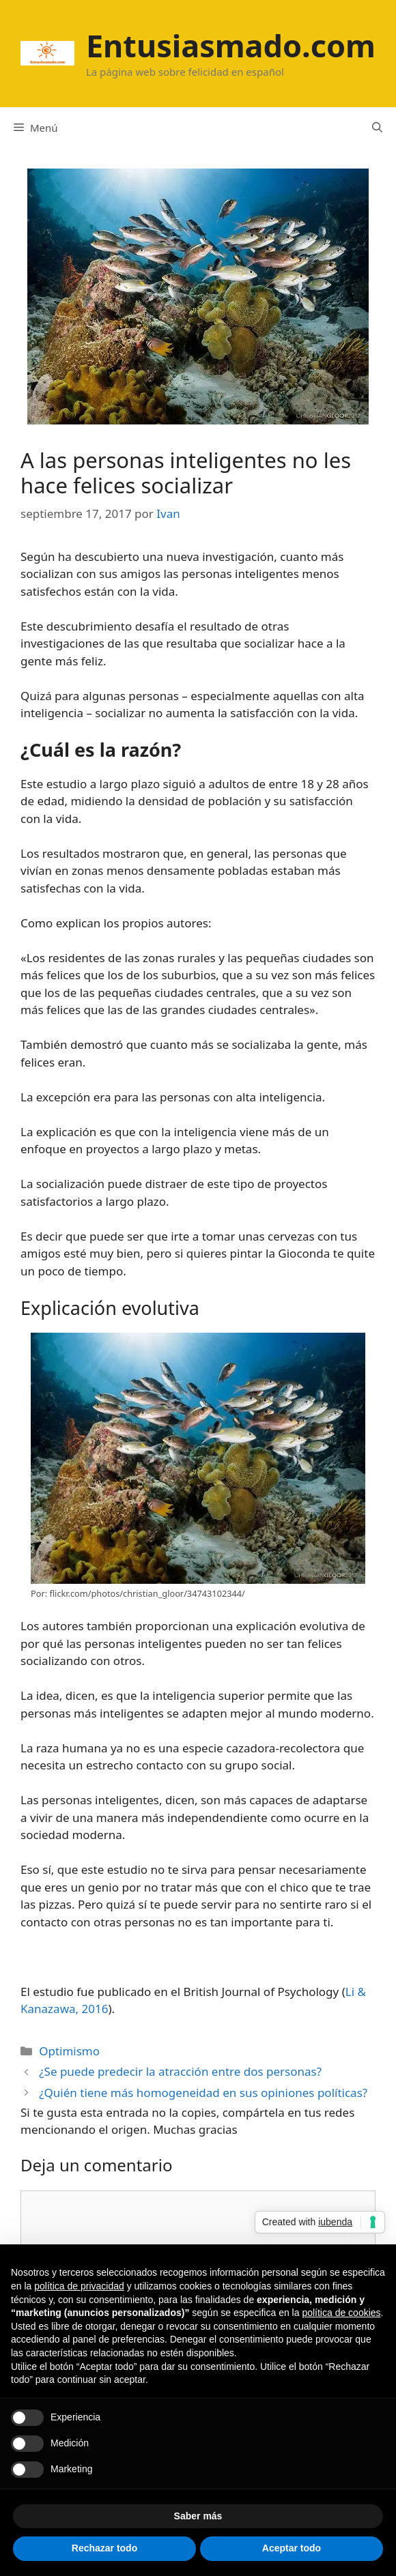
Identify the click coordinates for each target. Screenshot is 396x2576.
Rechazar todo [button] (104, 2548)
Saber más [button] (198, 2515)
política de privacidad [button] (79, 2286)
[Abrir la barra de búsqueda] (377, 127)
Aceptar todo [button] (291, 2548)
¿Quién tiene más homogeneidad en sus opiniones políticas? (203, 2092)
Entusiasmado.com (231, 45)
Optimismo (69, 2051)
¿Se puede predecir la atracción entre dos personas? (180, 2071)
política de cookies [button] (341, 2312)
